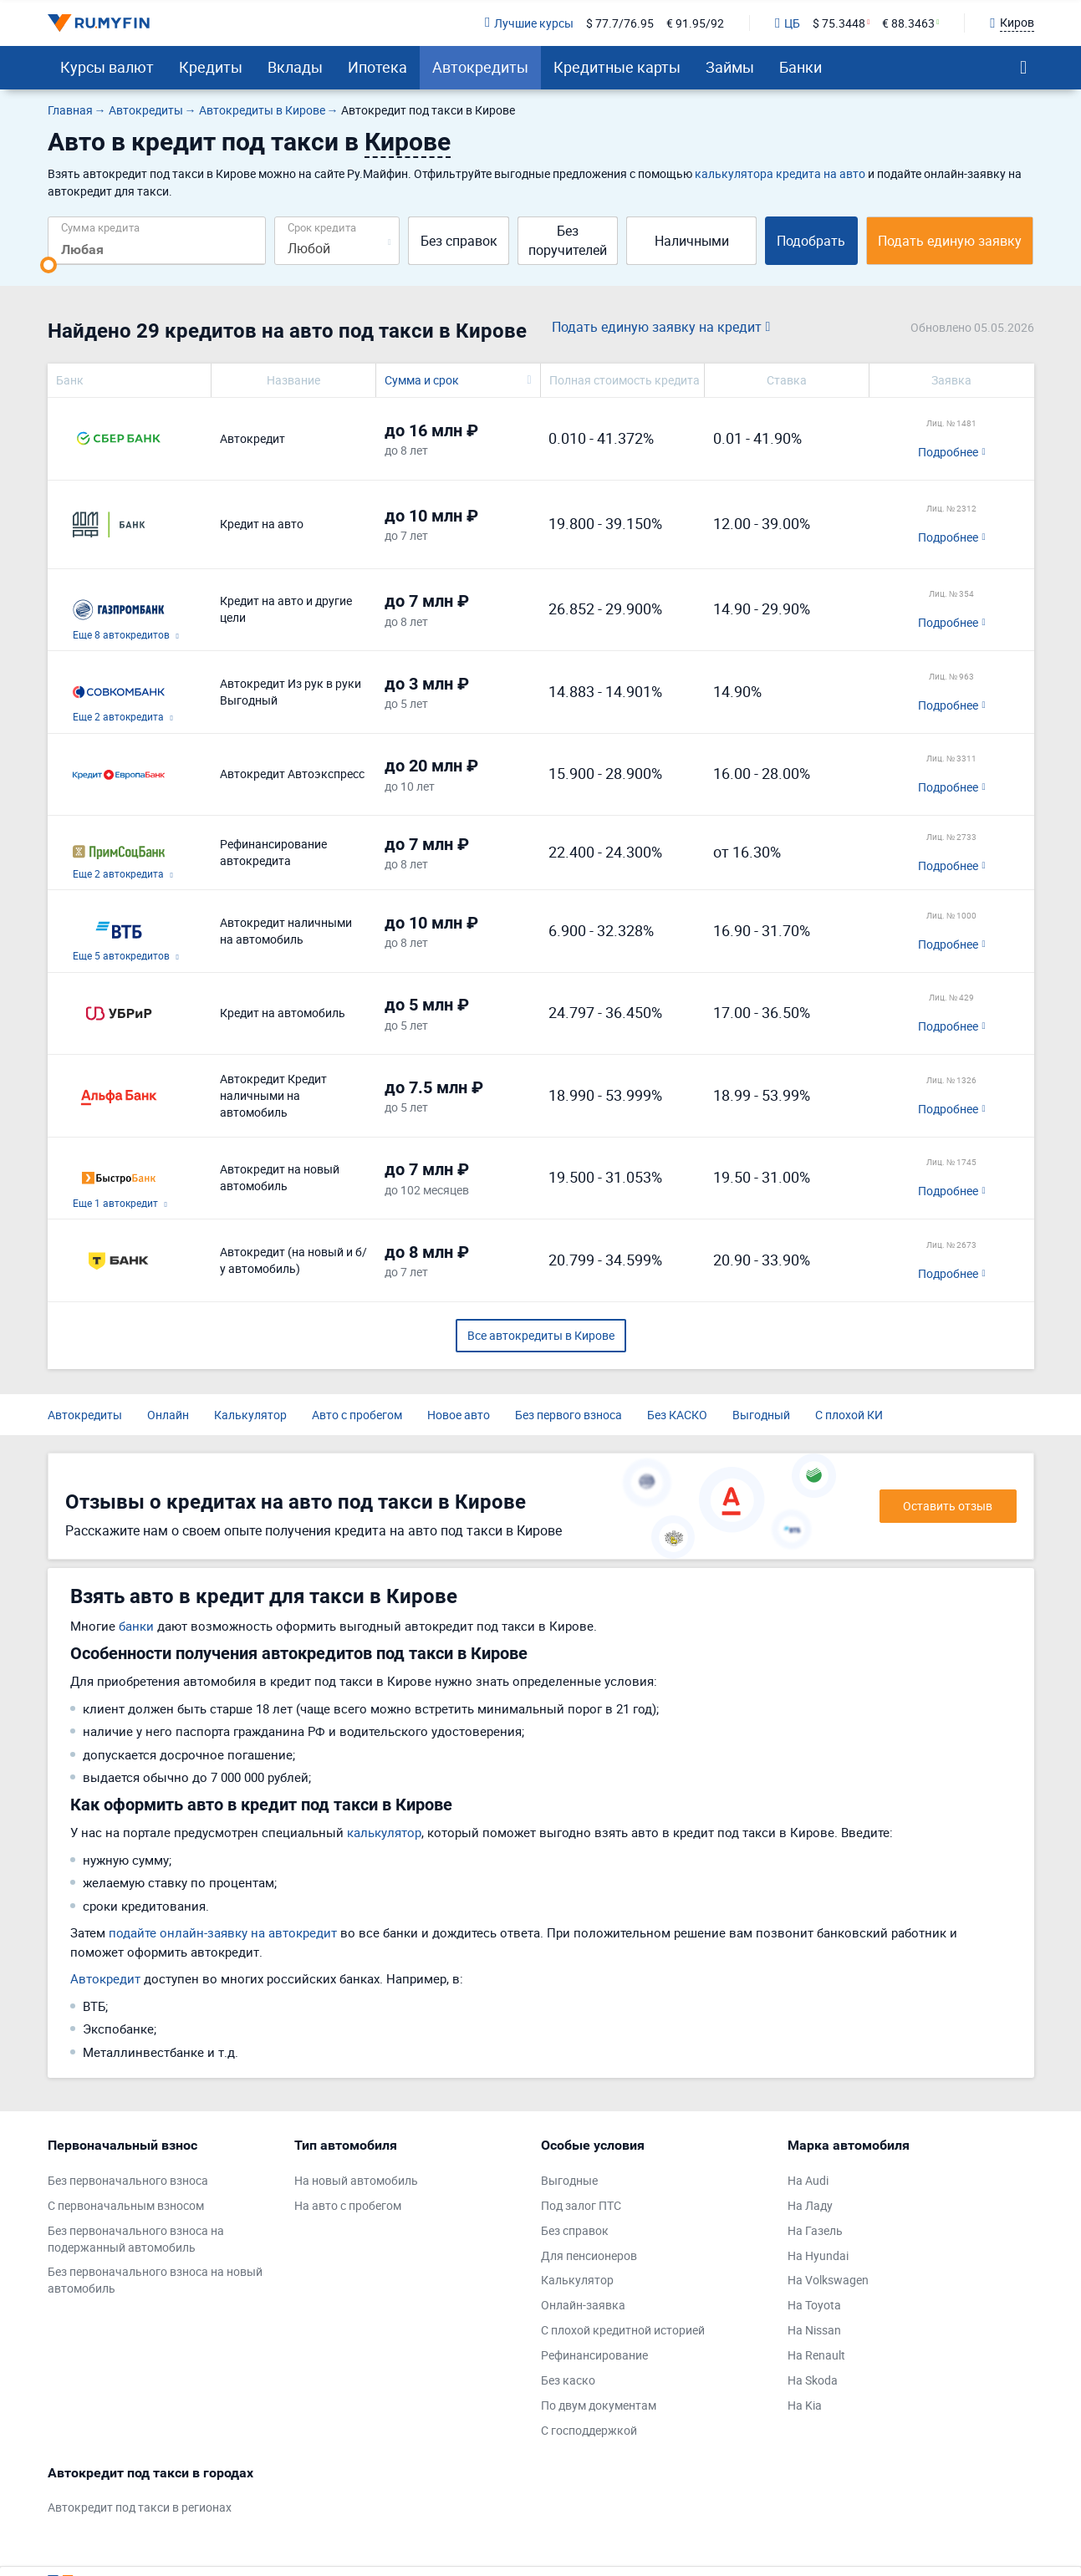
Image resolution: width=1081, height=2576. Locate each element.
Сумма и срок (422, 380)
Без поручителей (567, 240)
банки (136, 1625)
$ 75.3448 (839, 23)
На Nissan (814, 2330)
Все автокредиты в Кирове (540, 1335)
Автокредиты (480, 67)
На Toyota (814, 2305)
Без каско (568, 2380)
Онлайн (168, 1415)
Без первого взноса (568, 1415)
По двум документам (598, 2405)
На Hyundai (818, 2255)
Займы (730, 67)
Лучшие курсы (529, 23)
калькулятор (384, 1832)
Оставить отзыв (947, 1506)
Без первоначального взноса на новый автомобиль (155, 2279)
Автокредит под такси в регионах (140, 2507)
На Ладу (810, 2205)
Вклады (295, 67)
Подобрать (811, 241)
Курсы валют (107, 67)
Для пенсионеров (589, 2255)
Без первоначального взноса (128, 2180)
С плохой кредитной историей (623, 2330)
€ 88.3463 (908, 23)
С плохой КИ (849, 1415)
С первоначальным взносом (126, 2205)
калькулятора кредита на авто (780, 173)
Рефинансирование (594, 2355)
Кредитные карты (617, 67)
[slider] (48, 265)
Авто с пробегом (357, 1415)
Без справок (459, 241)
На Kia (805, 2405)
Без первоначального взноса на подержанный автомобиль (136, 2238)
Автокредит (105, 1978)
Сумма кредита (100, 227)
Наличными (692, 241)
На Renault (816, 2355)
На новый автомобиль (356, 2180)
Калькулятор (250, 1415)
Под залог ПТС (581, 2205)
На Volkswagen (828, 2280)
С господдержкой (589, 2430)
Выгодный (761, 1415)
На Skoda (813, 2380)
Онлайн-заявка (583, 2305)
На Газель (815, 2230)
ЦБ (787, 23)
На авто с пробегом (347, 2205)
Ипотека (377, 67)
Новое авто (458, 1415)
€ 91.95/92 (695, 23)
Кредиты (210, 67)
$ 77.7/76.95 (620, 23)
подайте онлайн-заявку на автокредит (223, 1932)
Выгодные (569, 2180)
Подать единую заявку (950, 241)
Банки (800, 67)
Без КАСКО (677, 1415)
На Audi (808, 2180)
